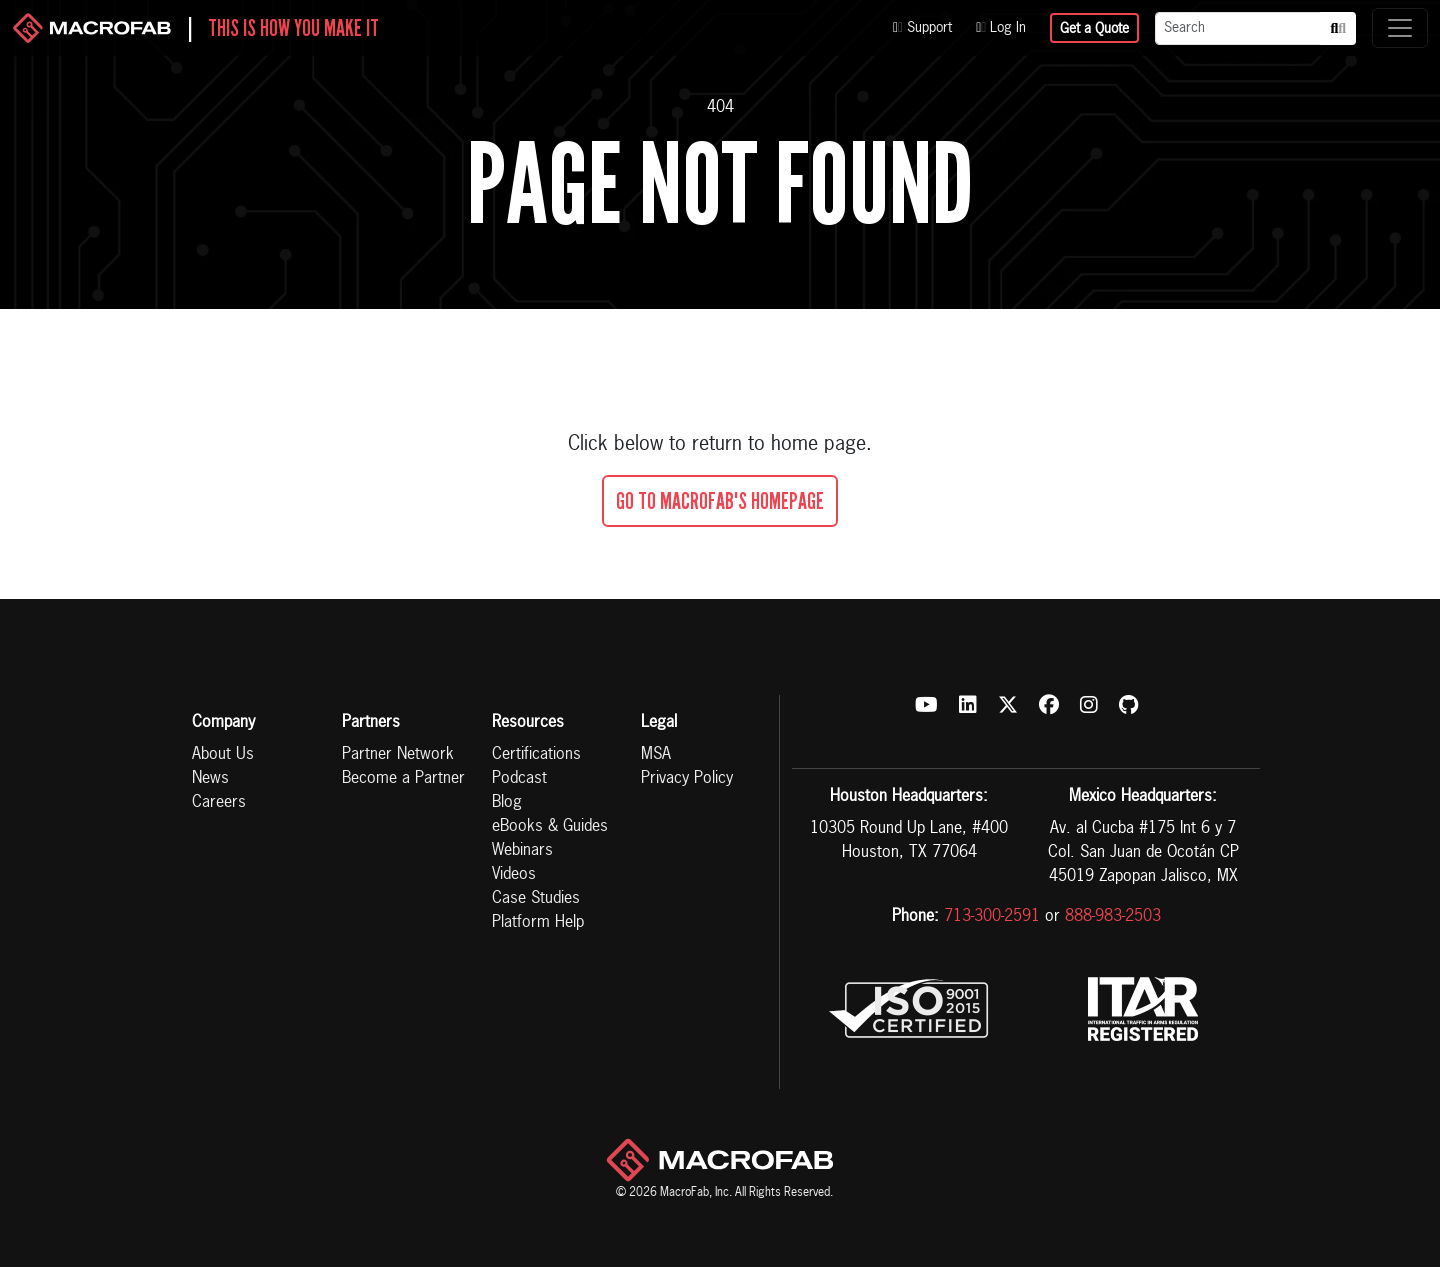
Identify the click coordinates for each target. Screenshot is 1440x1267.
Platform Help (538, 923)
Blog (507, 803)
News (210, 779)
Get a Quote (1094, 29)
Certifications (536, 755)
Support (922, 28)
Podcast (519, 779)
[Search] (1238, 28)
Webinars (522, 851)
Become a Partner (403, 779)
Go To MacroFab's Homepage (720, 501)
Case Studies (536, 899)
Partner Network (398, 755)
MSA (656, 755)
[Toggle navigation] (1400, 28)
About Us (223, 755)
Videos (514, 875)
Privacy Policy (687, 779)
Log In (1001, 28)
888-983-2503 (1113, 917)
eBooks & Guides (550, 827)
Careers (219, 803)
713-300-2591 (992, 917)
